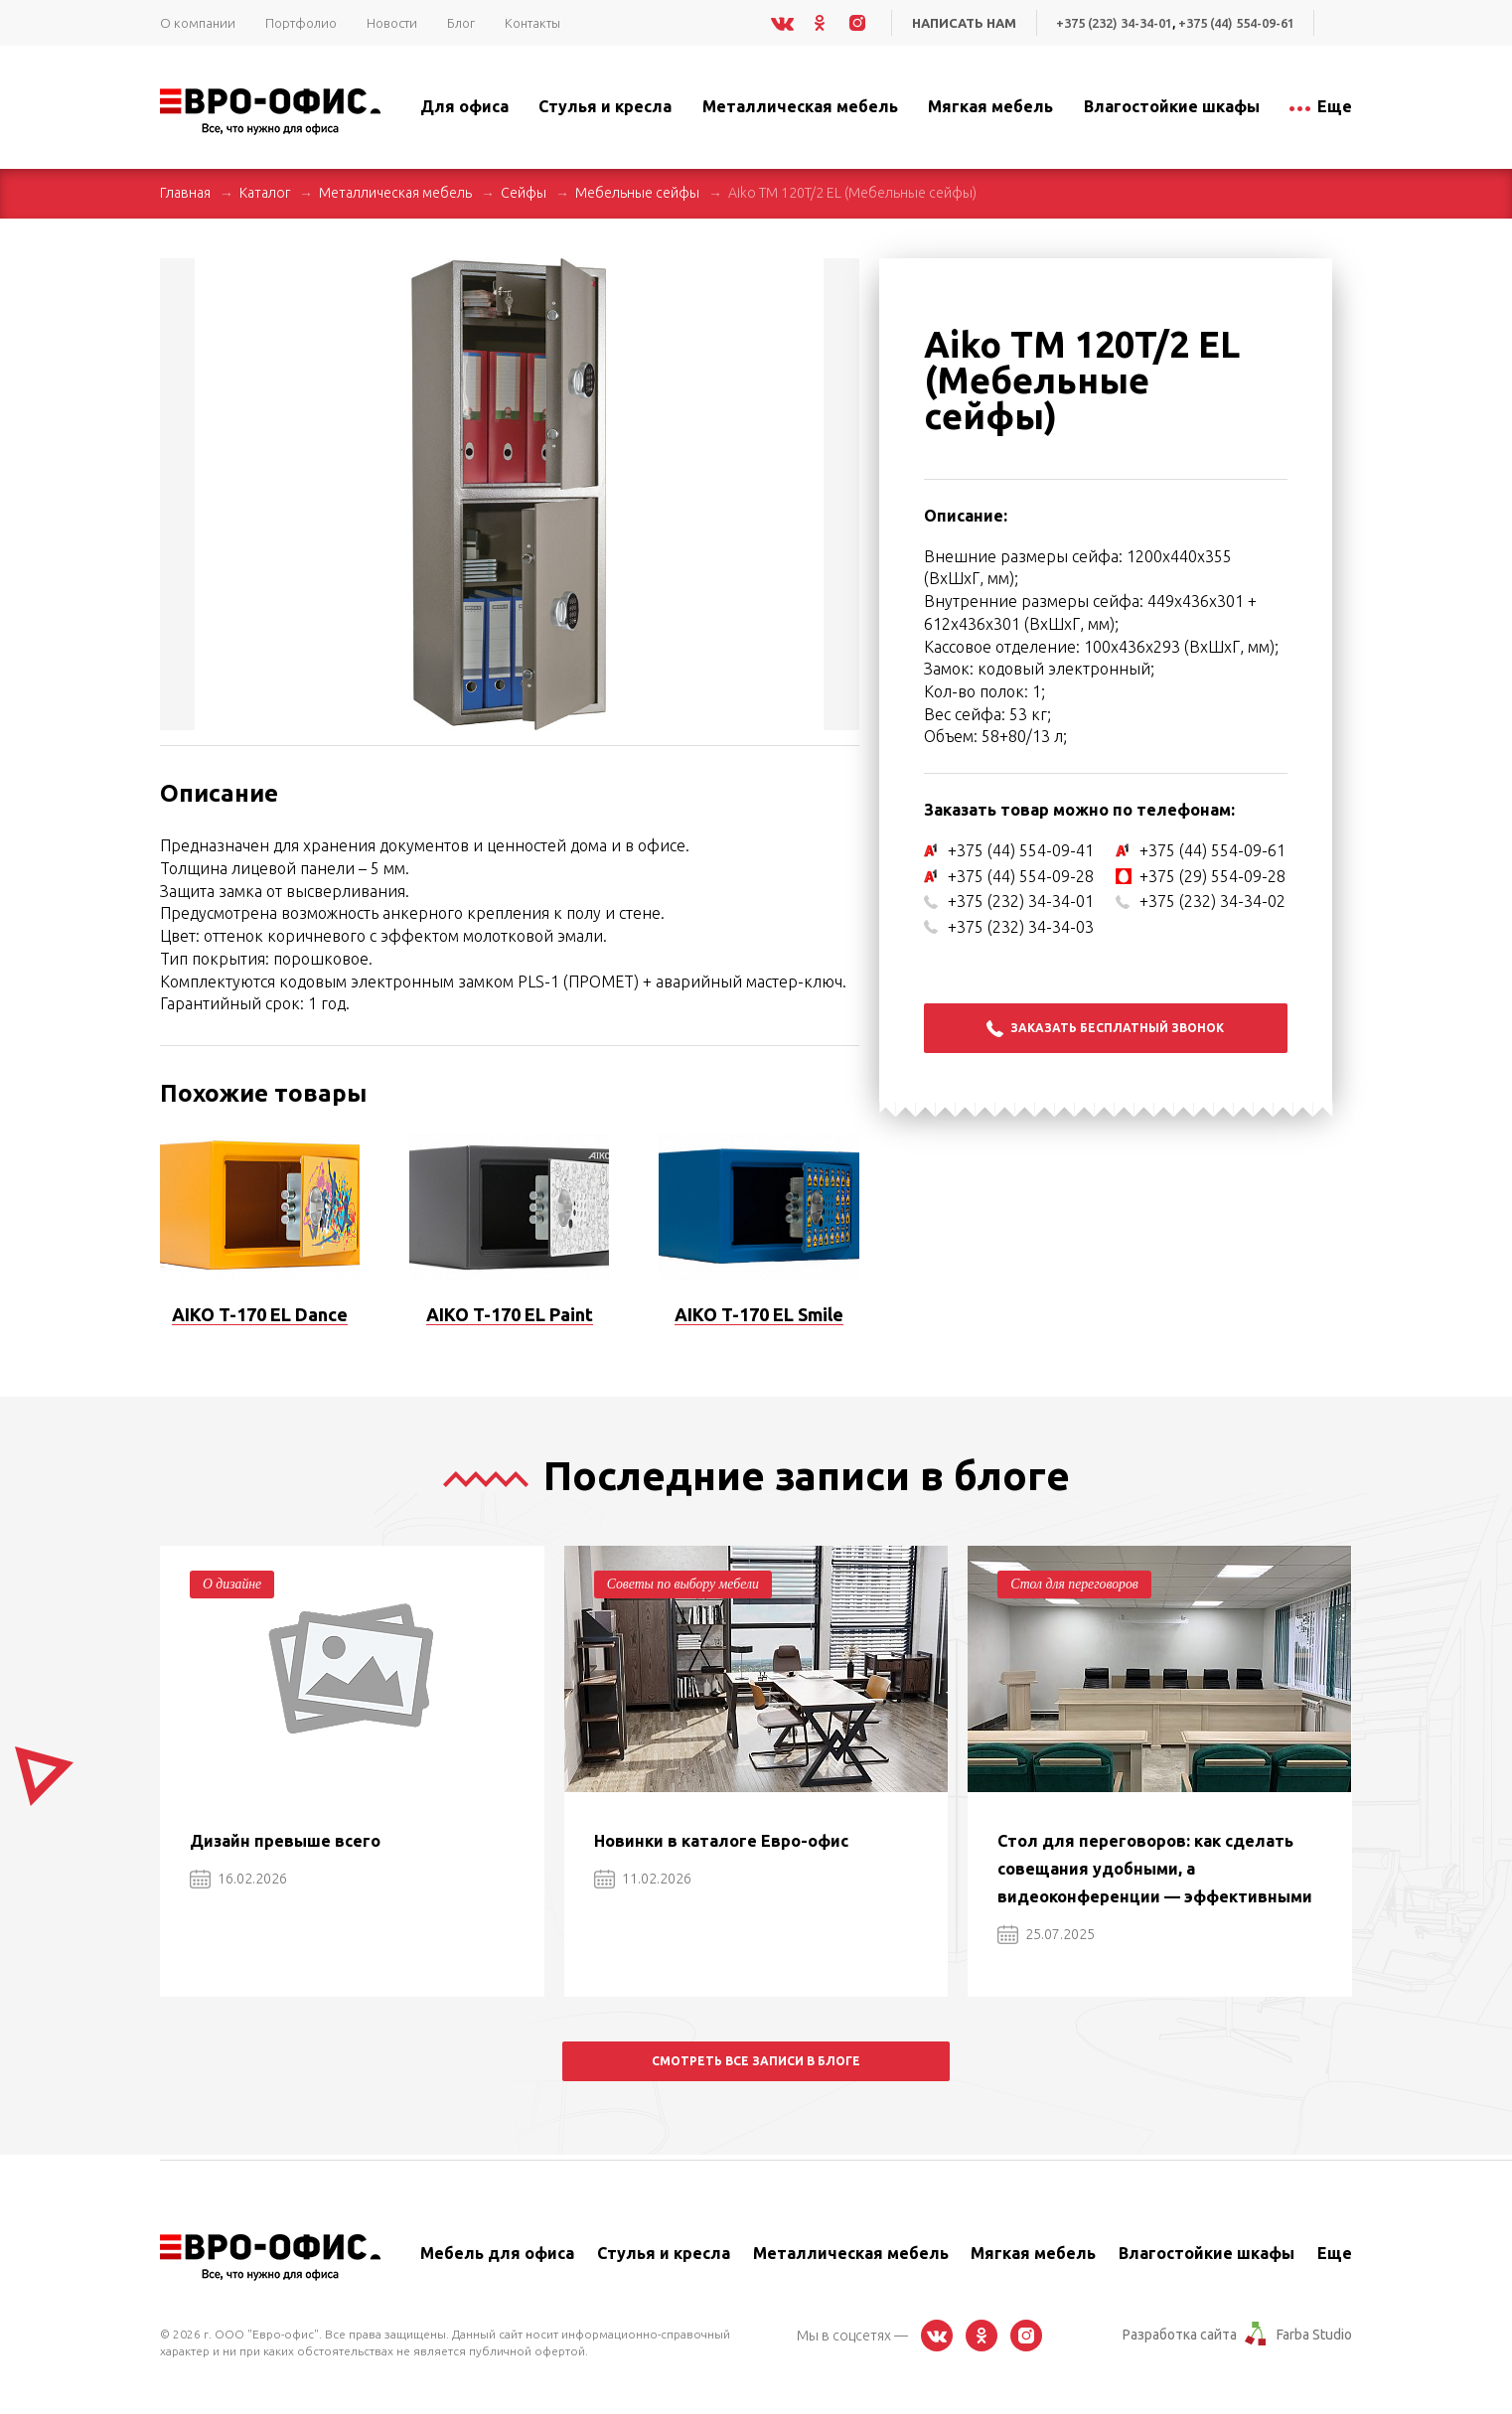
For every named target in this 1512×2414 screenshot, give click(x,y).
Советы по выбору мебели (684, 1584)
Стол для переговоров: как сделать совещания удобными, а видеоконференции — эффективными (1154, 1868)
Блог (461, 23)
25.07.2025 (1046, 1934)
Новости (392, 23)
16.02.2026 (238, 1878)
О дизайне (232, 1584)
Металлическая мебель (395, 193)
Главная (185, 193)
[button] (841, 276)
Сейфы (523, 193)
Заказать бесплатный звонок (1105, 1028)
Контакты (532, 23)
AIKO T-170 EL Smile (759, 1314)
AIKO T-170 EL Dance (260, 1314)
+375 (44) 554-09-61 (1235, 23)
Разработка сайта (1180, 2334)
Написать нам (960, 23)
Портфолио (301, 23)
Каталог (264, 193)
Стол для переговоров (1075, 1584)
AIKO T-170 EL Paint (509, 1314)
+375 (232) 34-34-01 (1111, 23)
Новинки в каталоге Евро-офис (721, 1841)
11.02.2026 (642, 1878)
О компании (197, 23)
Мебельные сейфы (637, 193)
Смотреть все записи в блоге (756, 2060)
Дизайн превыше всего (285, 1841)
